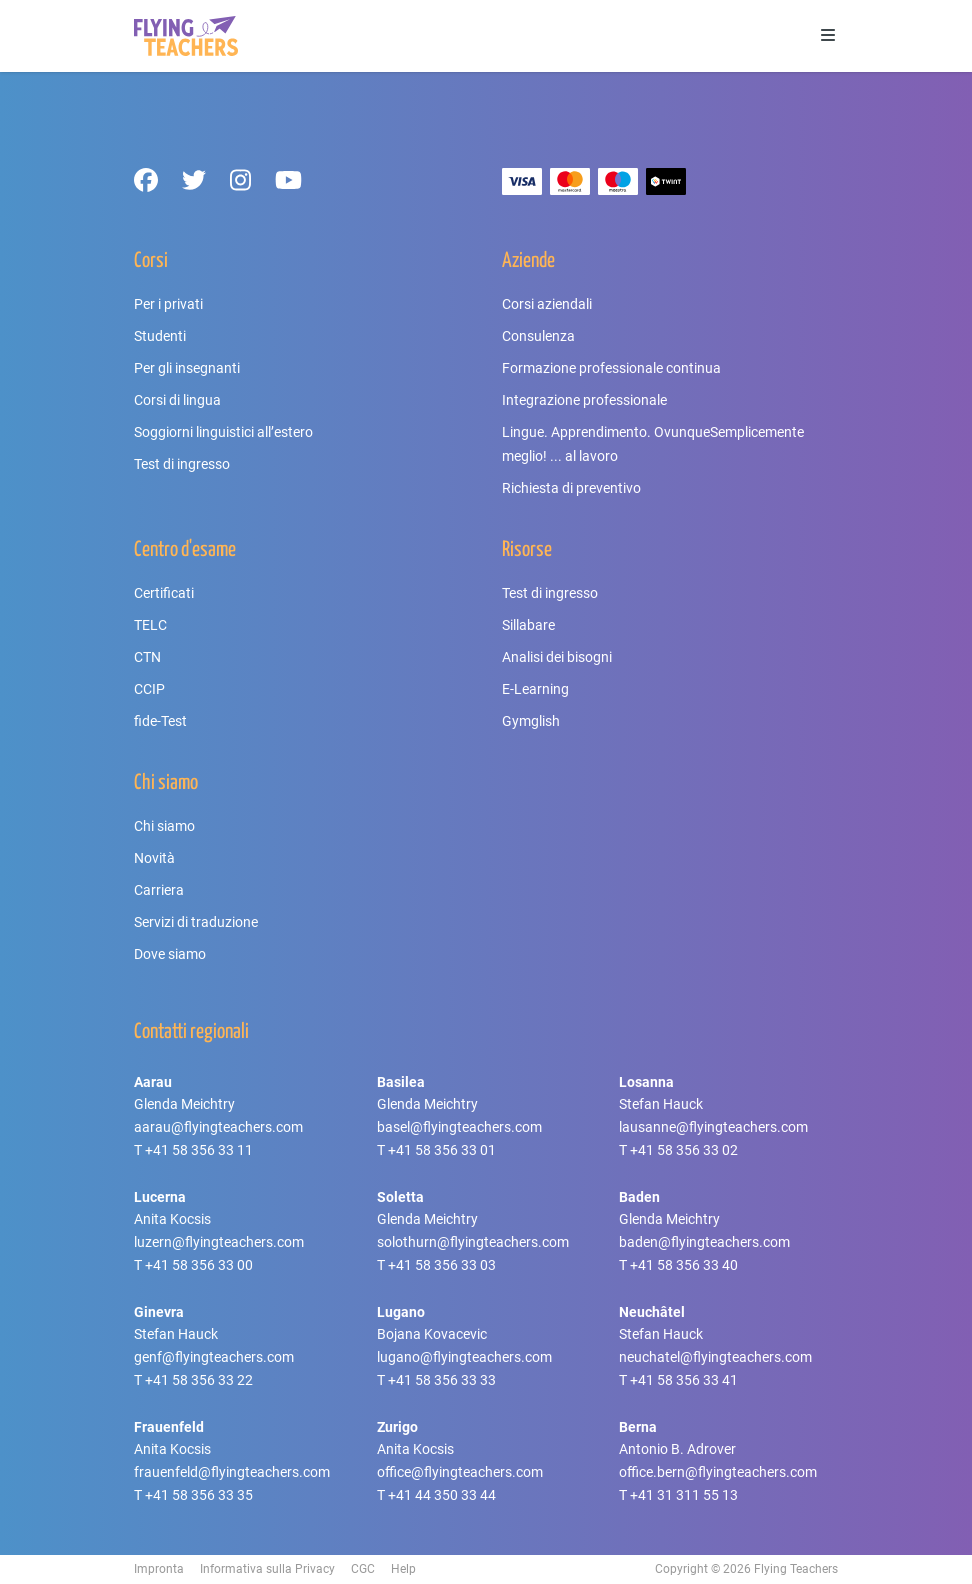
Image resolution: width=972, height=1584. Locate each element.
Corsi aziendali (547, 304)
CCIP (149, 689)
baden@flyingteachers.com (704, 1242)
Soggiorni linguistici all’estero (223, 432)
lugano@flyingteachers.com (464, 1357)
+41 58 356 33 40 (684, 1265)
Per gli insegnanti (187, 368)
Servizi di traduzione (196, 922)
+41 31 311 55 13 (684, 1495)
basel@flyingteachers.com (459, 1127)
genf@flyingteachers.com (214, 1357)
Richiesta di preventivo (571, 488)
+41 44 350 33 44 (442, 1495)
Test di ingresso (182, 464)
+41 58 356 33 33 (442, 1380)
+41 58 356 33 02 (684, 1150)
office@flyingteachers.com (460, 1472)
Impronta (159, 1569)
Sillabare (528, 625)
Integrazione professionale (584, 400)
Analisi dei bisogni (557, 657)
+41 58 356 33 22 (199, 1380)
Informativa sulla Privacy (267, 1569)
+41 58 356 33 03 (442, 1265)
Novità (154, 858)
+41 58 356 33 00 (199, 1265)
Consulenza (538, 336)
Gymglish (531, 721)
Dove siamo (170, 954)
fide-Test (160, 721)
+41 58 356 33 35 (199, 1495)
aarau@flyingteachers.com (218, 1127)
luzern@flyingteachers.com (219, 1242)
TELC (150, 625)
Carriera (159, 890)
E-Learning (535, 689)
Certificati (164, 593)
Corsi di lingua (177, 400)
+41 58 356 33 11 (199, 1150)
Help (403, 1569)
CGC (363, 1569)
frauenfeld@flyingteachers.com (232, 1472)
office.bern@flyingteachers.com (718, 1472)
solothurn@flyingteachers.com (473, 1242)
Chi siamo (164, 826)
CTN (147, 657)
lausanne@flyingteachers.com (713, 1127)
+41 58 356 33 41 (684, 1380)
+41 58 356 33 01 (442, 1150)
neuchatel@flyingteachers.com (715, 1357)
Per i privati (168, 304)
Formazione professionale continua (611, 368)
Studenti (160, 336)
